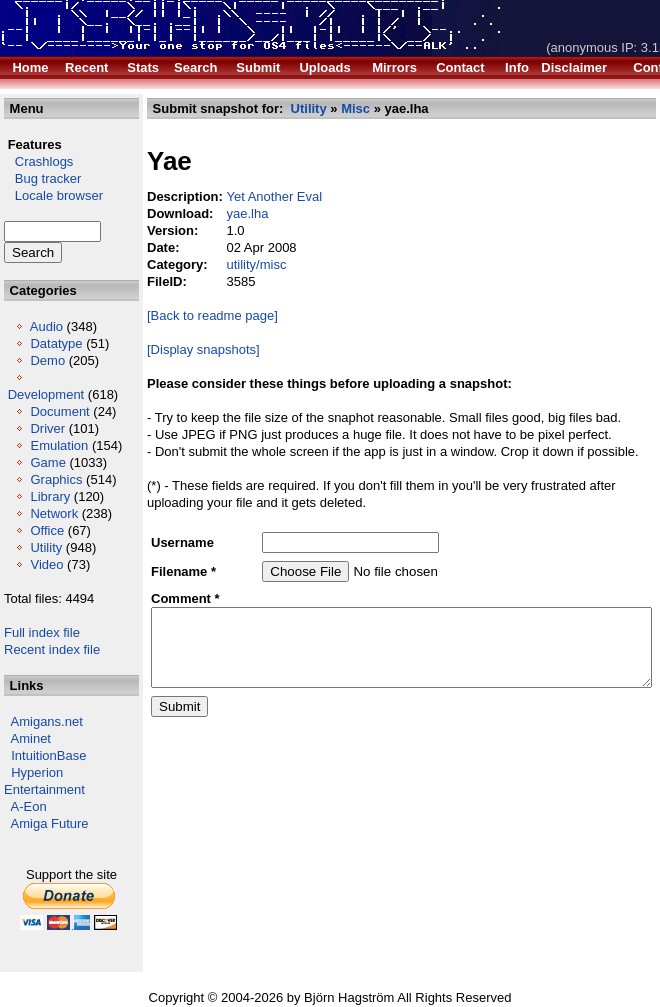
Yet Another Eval (254, 196)
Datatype (56, 343)
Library (50, 513)
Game (47, 479)
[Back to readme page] (191, 315)
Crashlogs (38, 161)
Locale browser (53, 195)
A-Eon (29, 823)
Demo (47, 360)
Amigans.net (47, 738)
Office (47, 547)
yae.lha (227, 213)
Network (54, 530)
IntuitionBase (48, 772)
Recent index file (52, 666)
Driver (47, 428)
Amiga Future (50, 840)
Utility (46, 564)
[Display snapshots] (182, 349)
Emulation (37, 462)
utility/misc (236, 264)
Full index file (42, 649)
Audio (46, 326)
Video (46, 581)
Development (46, 394)
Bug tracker (42, 178)
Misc (334, 108)
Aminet (31, 755)
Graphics (56, 496)
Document (59, 411)
